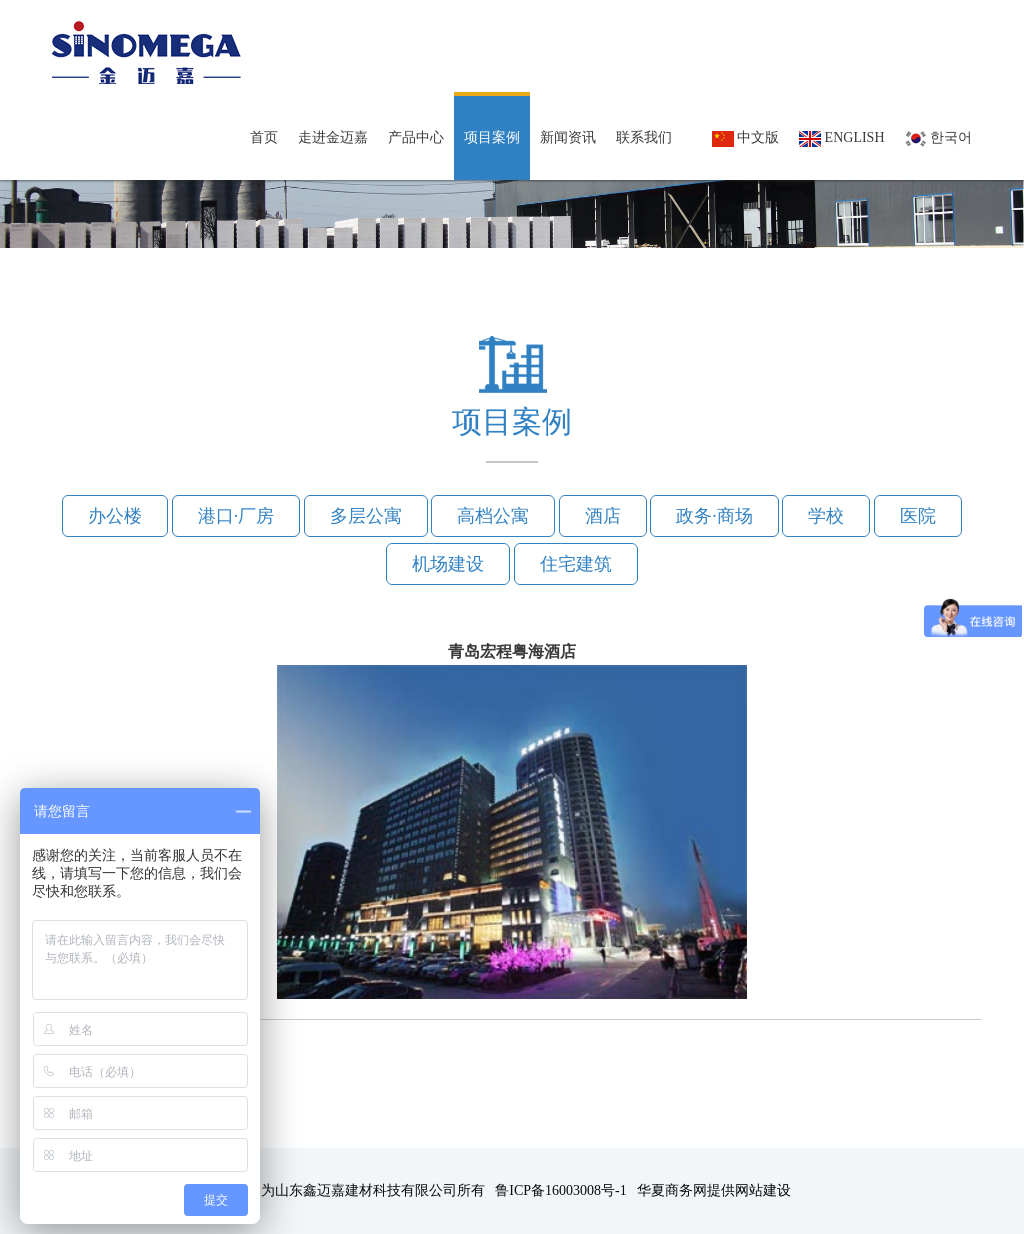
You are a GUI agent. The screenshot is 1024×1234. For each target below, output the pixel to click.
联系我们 (644, 137)
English (841, 138)
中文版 (746, 138)
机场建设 (448, 564)
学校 (826, 516)
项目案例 (492, 137)
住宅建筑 (576, 564)
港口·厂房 (236, 516)
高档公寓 (493, 516)
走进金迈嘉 (333, 137)
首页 (264, 137)
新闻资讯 (568, 137)
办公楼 (115, 516)
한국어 (939, 138)
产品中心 (416, 137)
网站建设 (763, 1190)
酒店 (603, 516)
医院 (918, 516)
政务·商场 (714, 516)
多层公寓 (366, 516)
